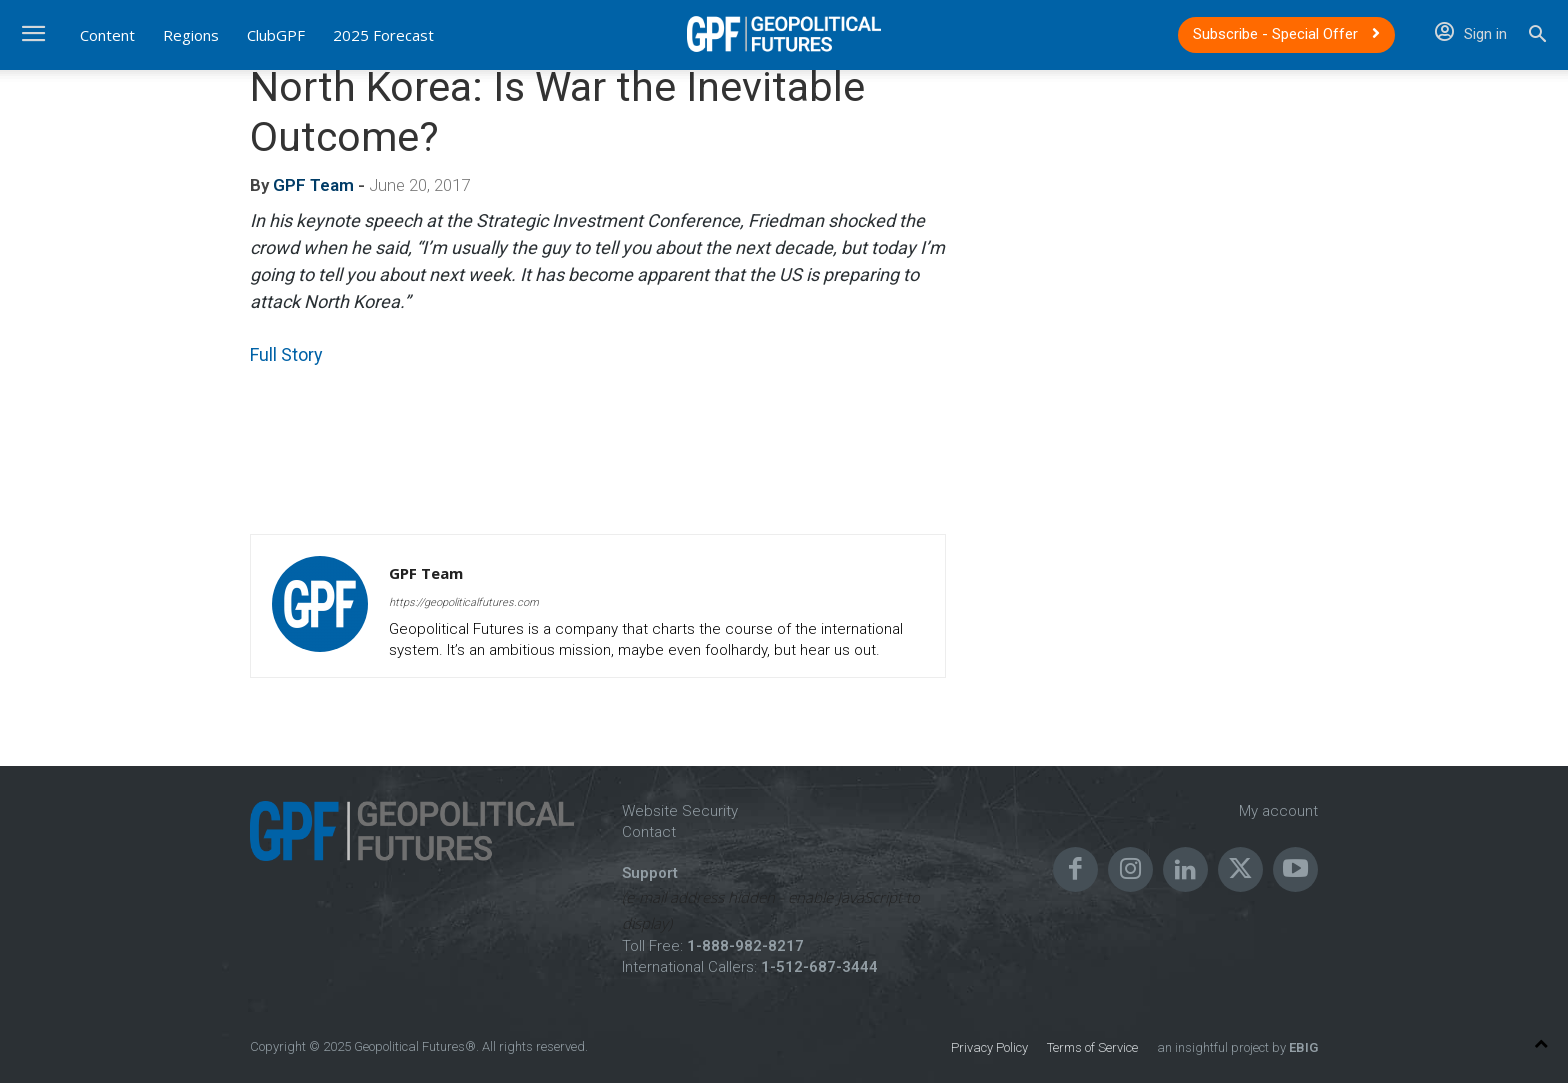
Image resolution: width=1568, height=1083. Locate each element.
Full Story (286, 354)
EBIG (1302, 1047)
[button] (1537, 36)
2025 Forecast (383, 35)
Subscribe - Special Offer (1286, 34)
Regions (191, 35)
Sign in (1471, 34)
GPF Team (313, 185)
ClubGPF (276, 35)
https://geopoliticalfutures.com (464, 602)
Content (107, 35)
